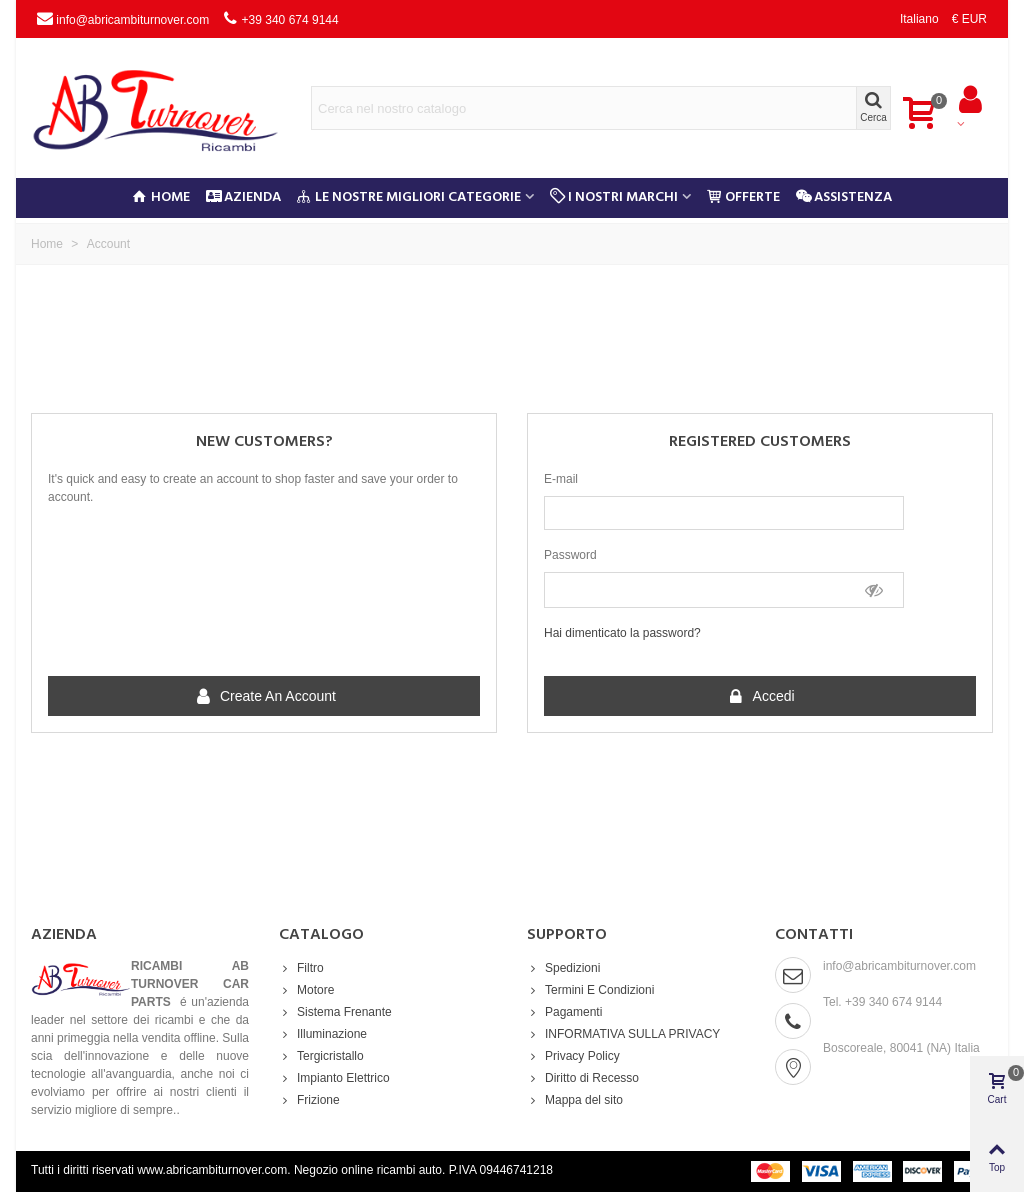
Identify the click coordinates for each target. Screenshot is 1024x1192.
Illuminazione (323, 1034)
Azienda (243, 197)
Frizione (309, 1100)
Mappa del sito (575, 1100)
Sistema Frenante (335, 1012)
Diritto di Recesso (583, 1078)
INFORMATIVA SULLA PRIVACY (623, 1034)
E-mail (561, 479)
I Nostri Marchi (614, 197)
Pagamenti (564, 1012)
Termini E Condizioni (590, 990)
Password (570, 555)
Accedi (760, 697)
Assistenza (844, 197)
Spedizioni (563, 968)
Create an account (265, 697)
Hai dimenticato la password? (622, 633)
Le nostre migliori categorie (409, 197)
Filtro (301, 968)
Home (161, 197)
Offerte (743, 197)
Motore (306, 990)
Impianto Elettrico (334, 1078)
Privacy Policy (573, 1056)
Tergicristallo (321, 1056)
